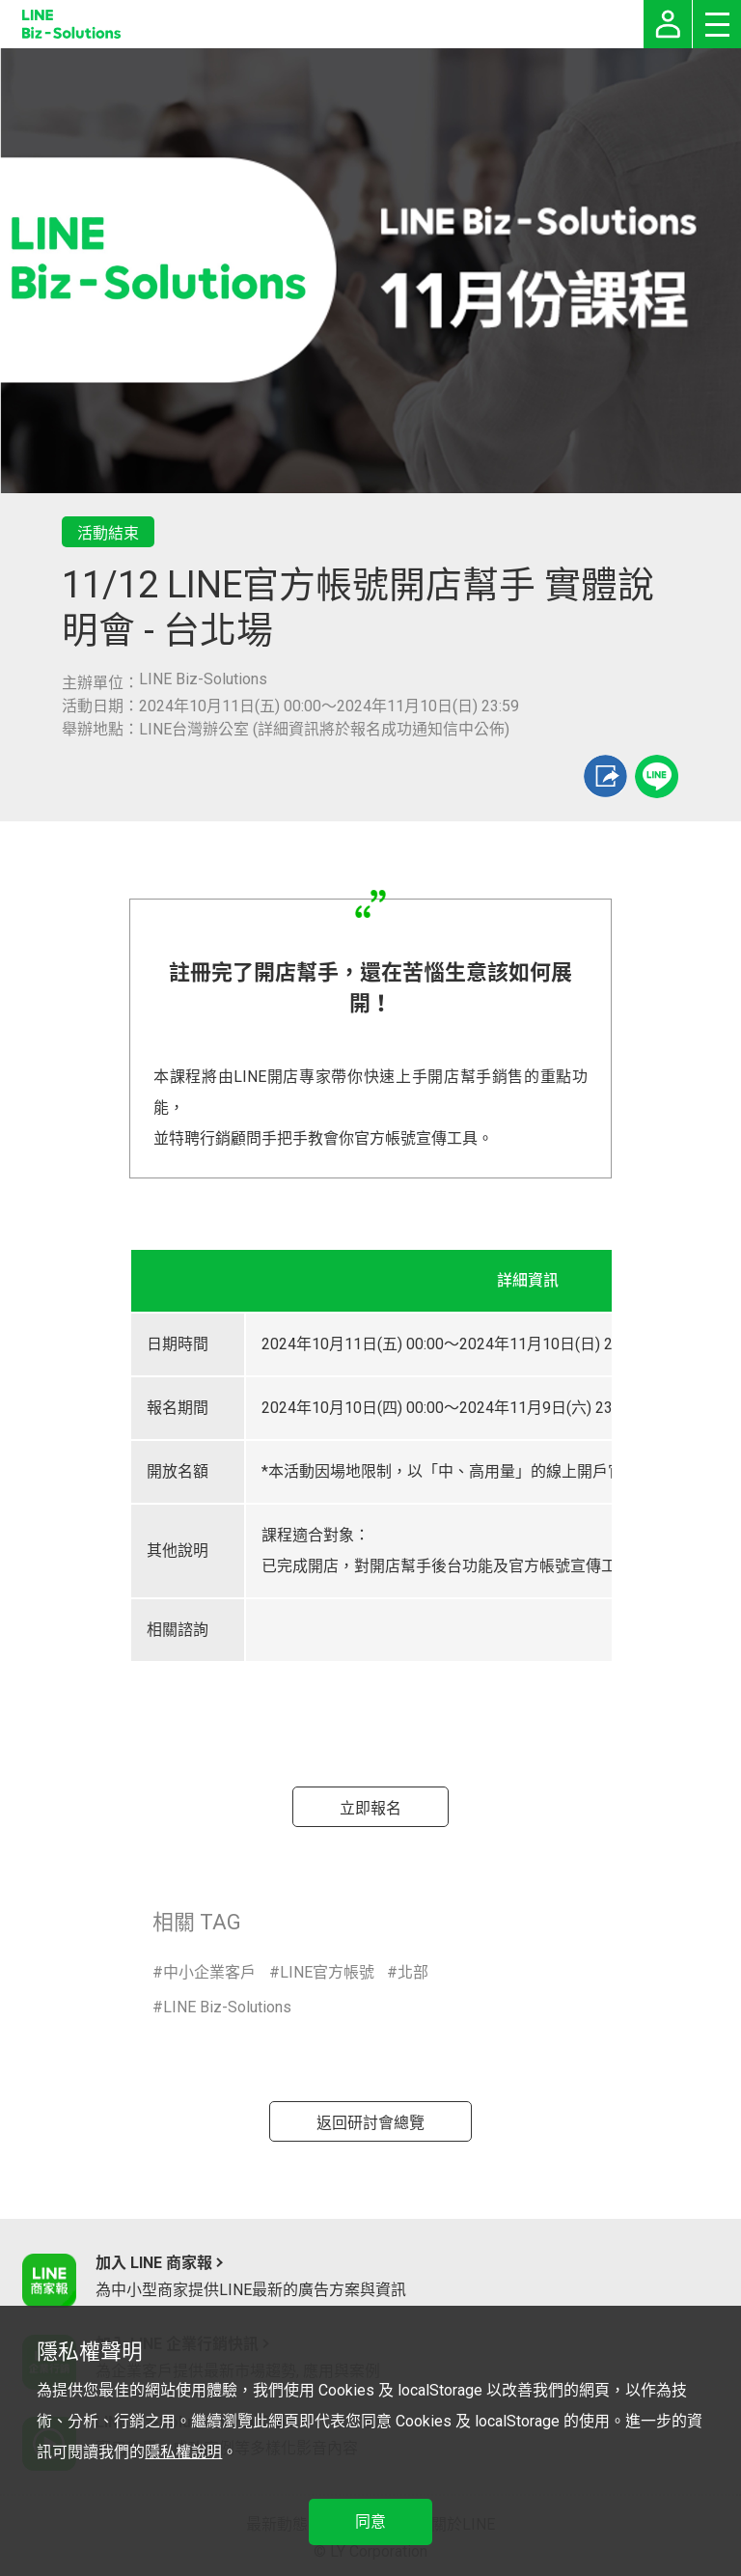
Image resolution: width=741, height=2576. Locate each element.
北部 (413, 1972)
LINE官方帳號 (327, 1972)
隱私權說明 (183, 2452)
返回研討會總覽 (370, 2123)
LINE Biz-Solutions (227, 2007)
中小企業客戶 (209, 1972)
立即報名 (370, 1808)
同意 (370, 2521)
